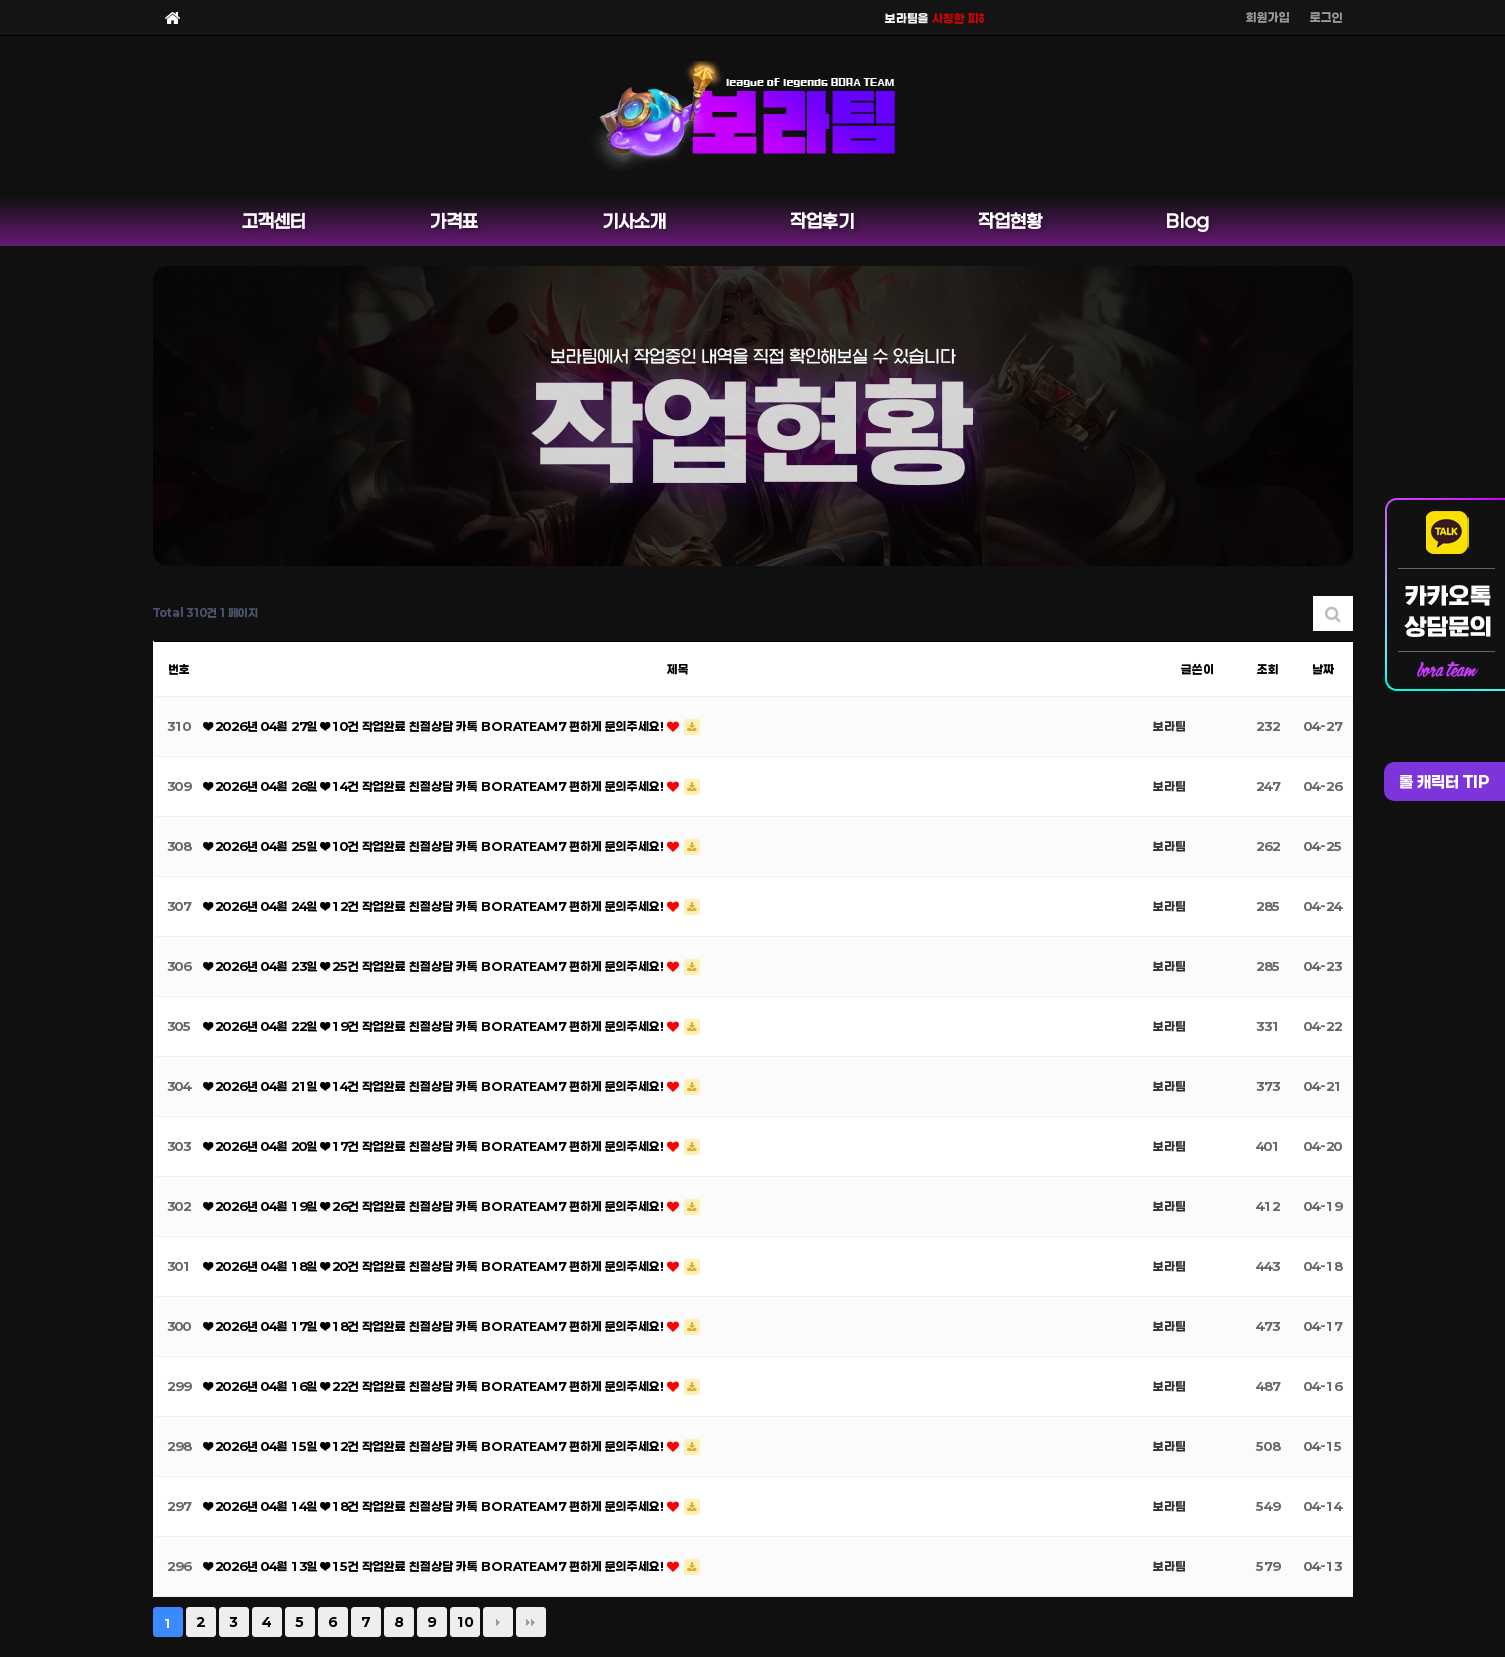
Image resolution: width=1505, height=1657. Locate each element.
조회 (1268, 669)
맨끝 (531, 1622)
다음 (498, 1622)
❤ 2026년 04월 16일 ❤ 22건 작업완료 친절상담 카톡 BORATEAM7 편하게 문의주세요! (435, 1386)
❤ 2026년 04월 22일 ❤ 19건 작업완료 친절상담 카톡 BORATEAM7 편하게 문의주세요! (435, 1026)
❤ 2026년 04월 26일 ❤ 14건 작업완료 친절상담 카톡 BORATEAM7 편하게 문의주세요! (435, 786)
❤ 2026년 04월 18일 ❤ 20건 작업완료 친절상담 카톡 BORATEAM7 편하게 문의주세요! (435, 1266)
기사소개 (634, 221)
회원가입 (1268, 17)
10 (465, 1622)
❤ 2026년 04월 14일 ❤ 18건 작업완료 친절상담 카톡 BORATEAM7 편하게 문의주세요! (435, 1506)
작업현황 (1010, 221)
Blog (1187, 221)
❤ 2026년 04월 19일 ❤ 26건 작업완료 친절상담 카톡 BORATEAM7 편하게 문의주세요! (435, 1206)
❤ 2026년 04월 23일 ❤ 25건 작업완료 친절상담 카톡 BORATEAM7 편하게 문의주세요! (435, 966)
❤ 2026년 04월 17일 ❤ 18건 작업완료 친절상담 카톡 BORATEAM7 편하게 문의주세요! (435, 1326)
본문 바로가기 (0, 0)
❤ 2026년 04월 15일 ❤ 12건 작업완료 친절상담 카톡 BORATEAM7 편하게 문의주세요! (435, 1446)
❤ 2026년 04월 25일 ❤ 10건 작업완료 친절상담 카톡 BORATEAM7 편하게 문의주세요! (435, 846)
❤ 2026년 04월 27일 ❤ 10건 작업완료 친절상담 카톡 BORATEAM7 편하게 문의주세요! (435, 726)
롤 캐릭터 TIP (1444, 781)
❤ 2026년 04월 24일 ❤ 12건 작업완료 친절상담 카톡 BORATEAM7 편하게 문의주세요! (435, 906)
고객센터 (274, 221)
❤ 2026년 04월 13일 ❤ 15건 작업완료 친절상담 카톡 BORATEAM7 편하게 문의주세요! (435, 1566)
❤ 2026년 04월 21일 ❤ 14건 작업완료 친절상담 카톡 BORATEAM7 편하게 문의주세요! (435, 1086)
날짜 (1323, 669)
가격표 (454, 221)
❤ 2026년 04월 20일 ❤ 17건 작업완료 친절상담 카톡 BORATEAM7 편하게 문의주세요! (435, 1146)
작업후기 (822, 221)
